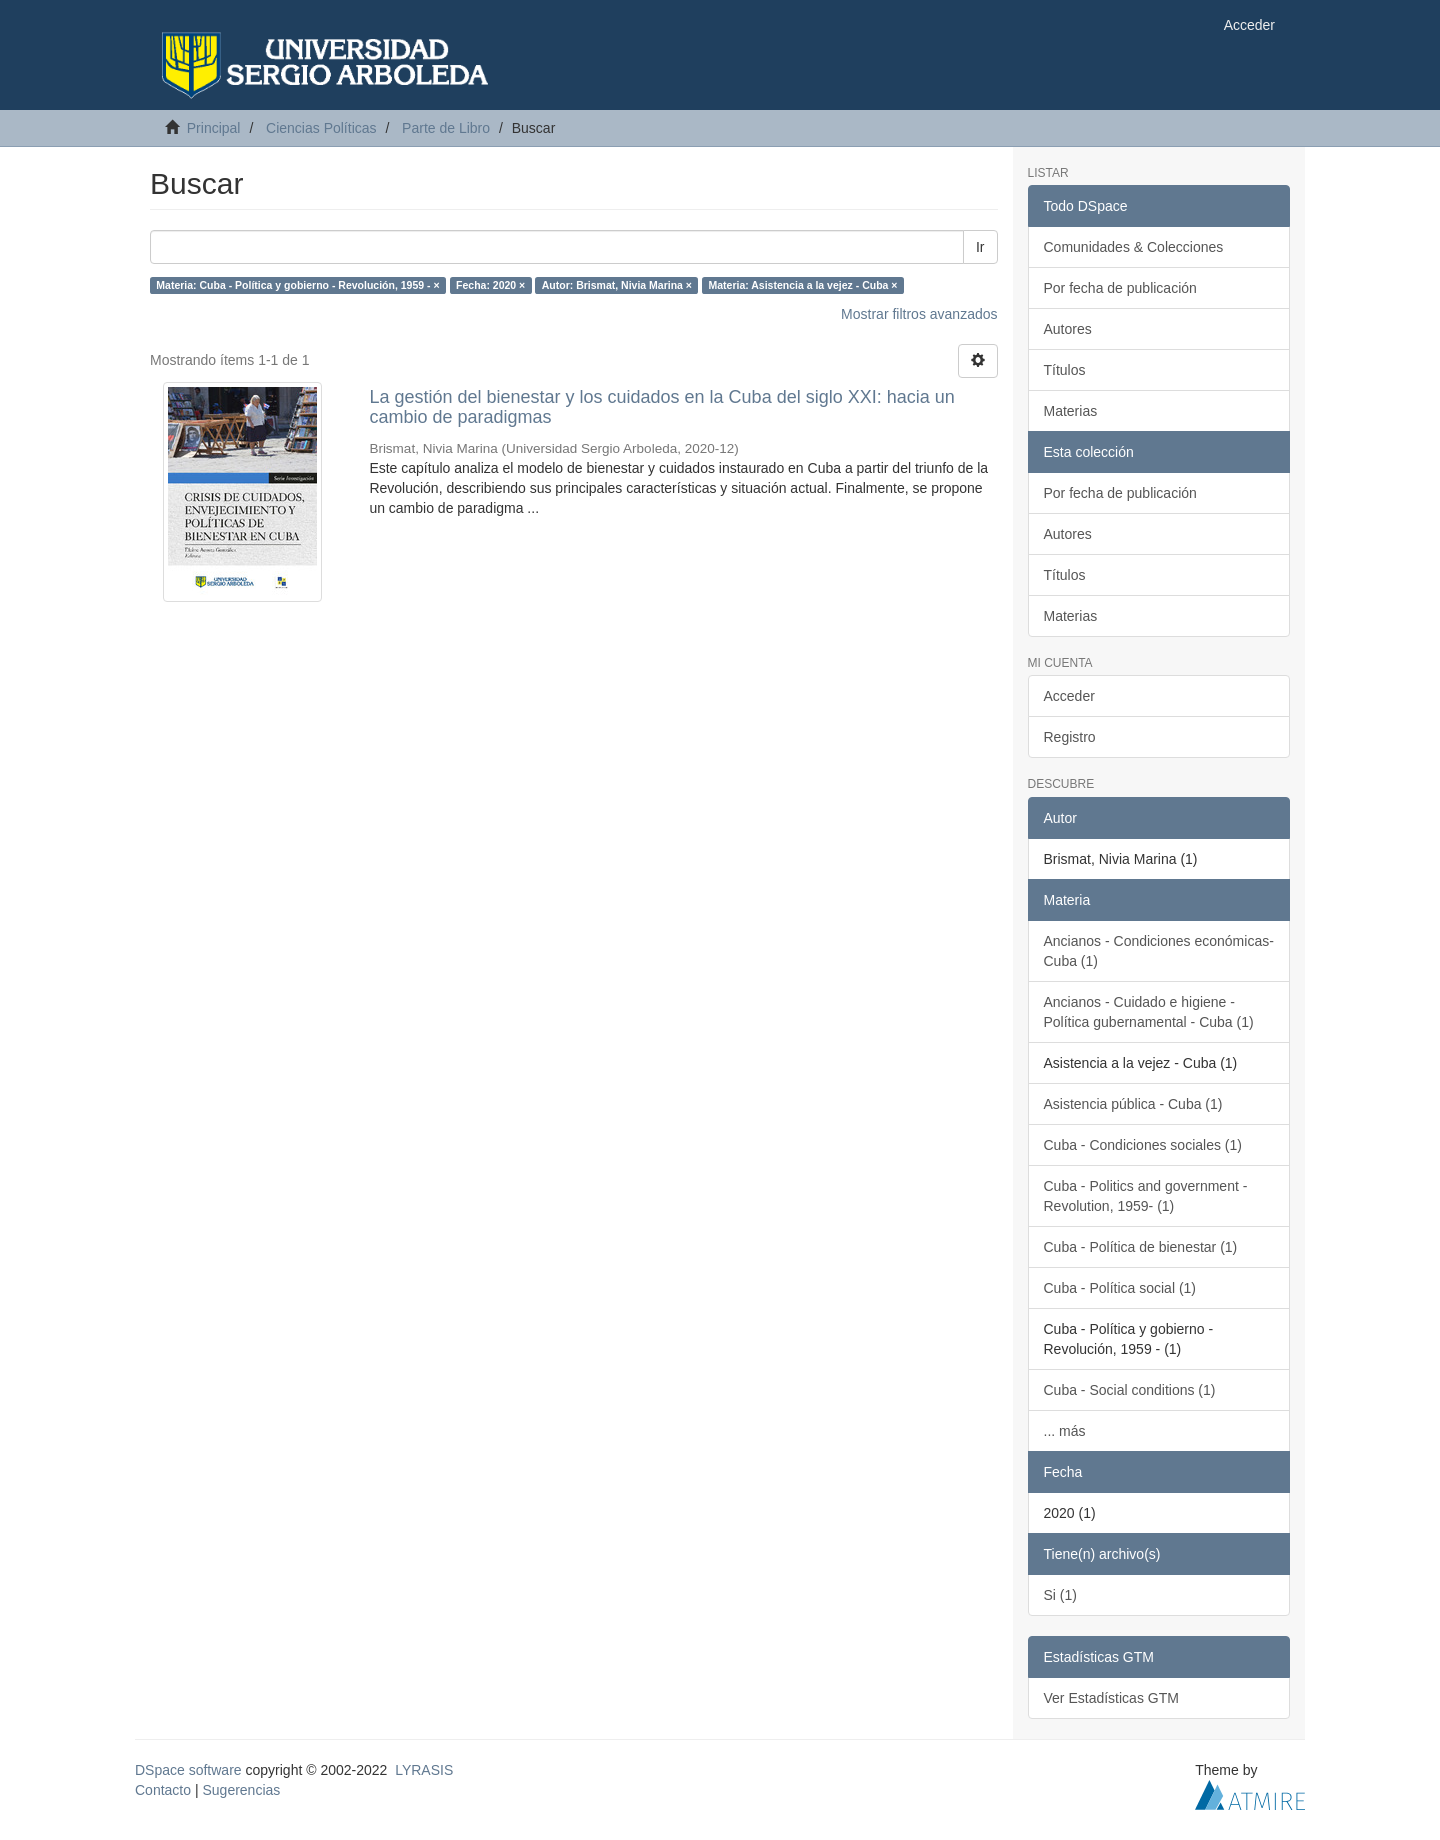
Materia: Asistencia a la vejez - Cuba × (802, 285)
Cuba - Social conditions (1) (1130, 1390)
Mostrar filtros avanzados (919, 314)
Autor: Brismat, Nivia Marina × (617, 285)
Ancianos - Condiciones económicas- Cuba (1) (1159, 951)
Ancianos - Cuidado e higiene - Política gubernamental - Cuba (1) (1149, 1012)
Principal (214, 128)
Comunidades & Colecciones (1134, 247)
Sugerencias (241, 1790)
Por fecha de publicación (1120, 288)
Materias (1071, 411)
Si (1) (1060, 1595)
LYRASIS (424, 1770)
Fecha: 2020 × (490, 285)
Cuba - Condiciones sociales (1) (1143, 1145)
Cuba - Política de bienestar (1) (1141, 1247)
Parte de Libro (446, 128)
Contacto (163, 1790)
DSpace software (188, 1770)
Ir (980, 247)
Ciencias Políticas (321, 128)
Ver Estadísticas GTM (1111, 1698)
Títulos (1065, 370)
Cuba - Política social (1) (1120, 1288)
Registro (1070, 737)
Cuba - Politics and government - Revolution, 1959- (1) (1146, 1196)
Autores (1068, 329)
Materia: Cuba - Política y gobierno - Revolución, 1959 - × (297, 285)
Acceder (1069, 696)
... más (1065, 1431)
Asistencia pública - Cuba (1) (1133, 1104)
